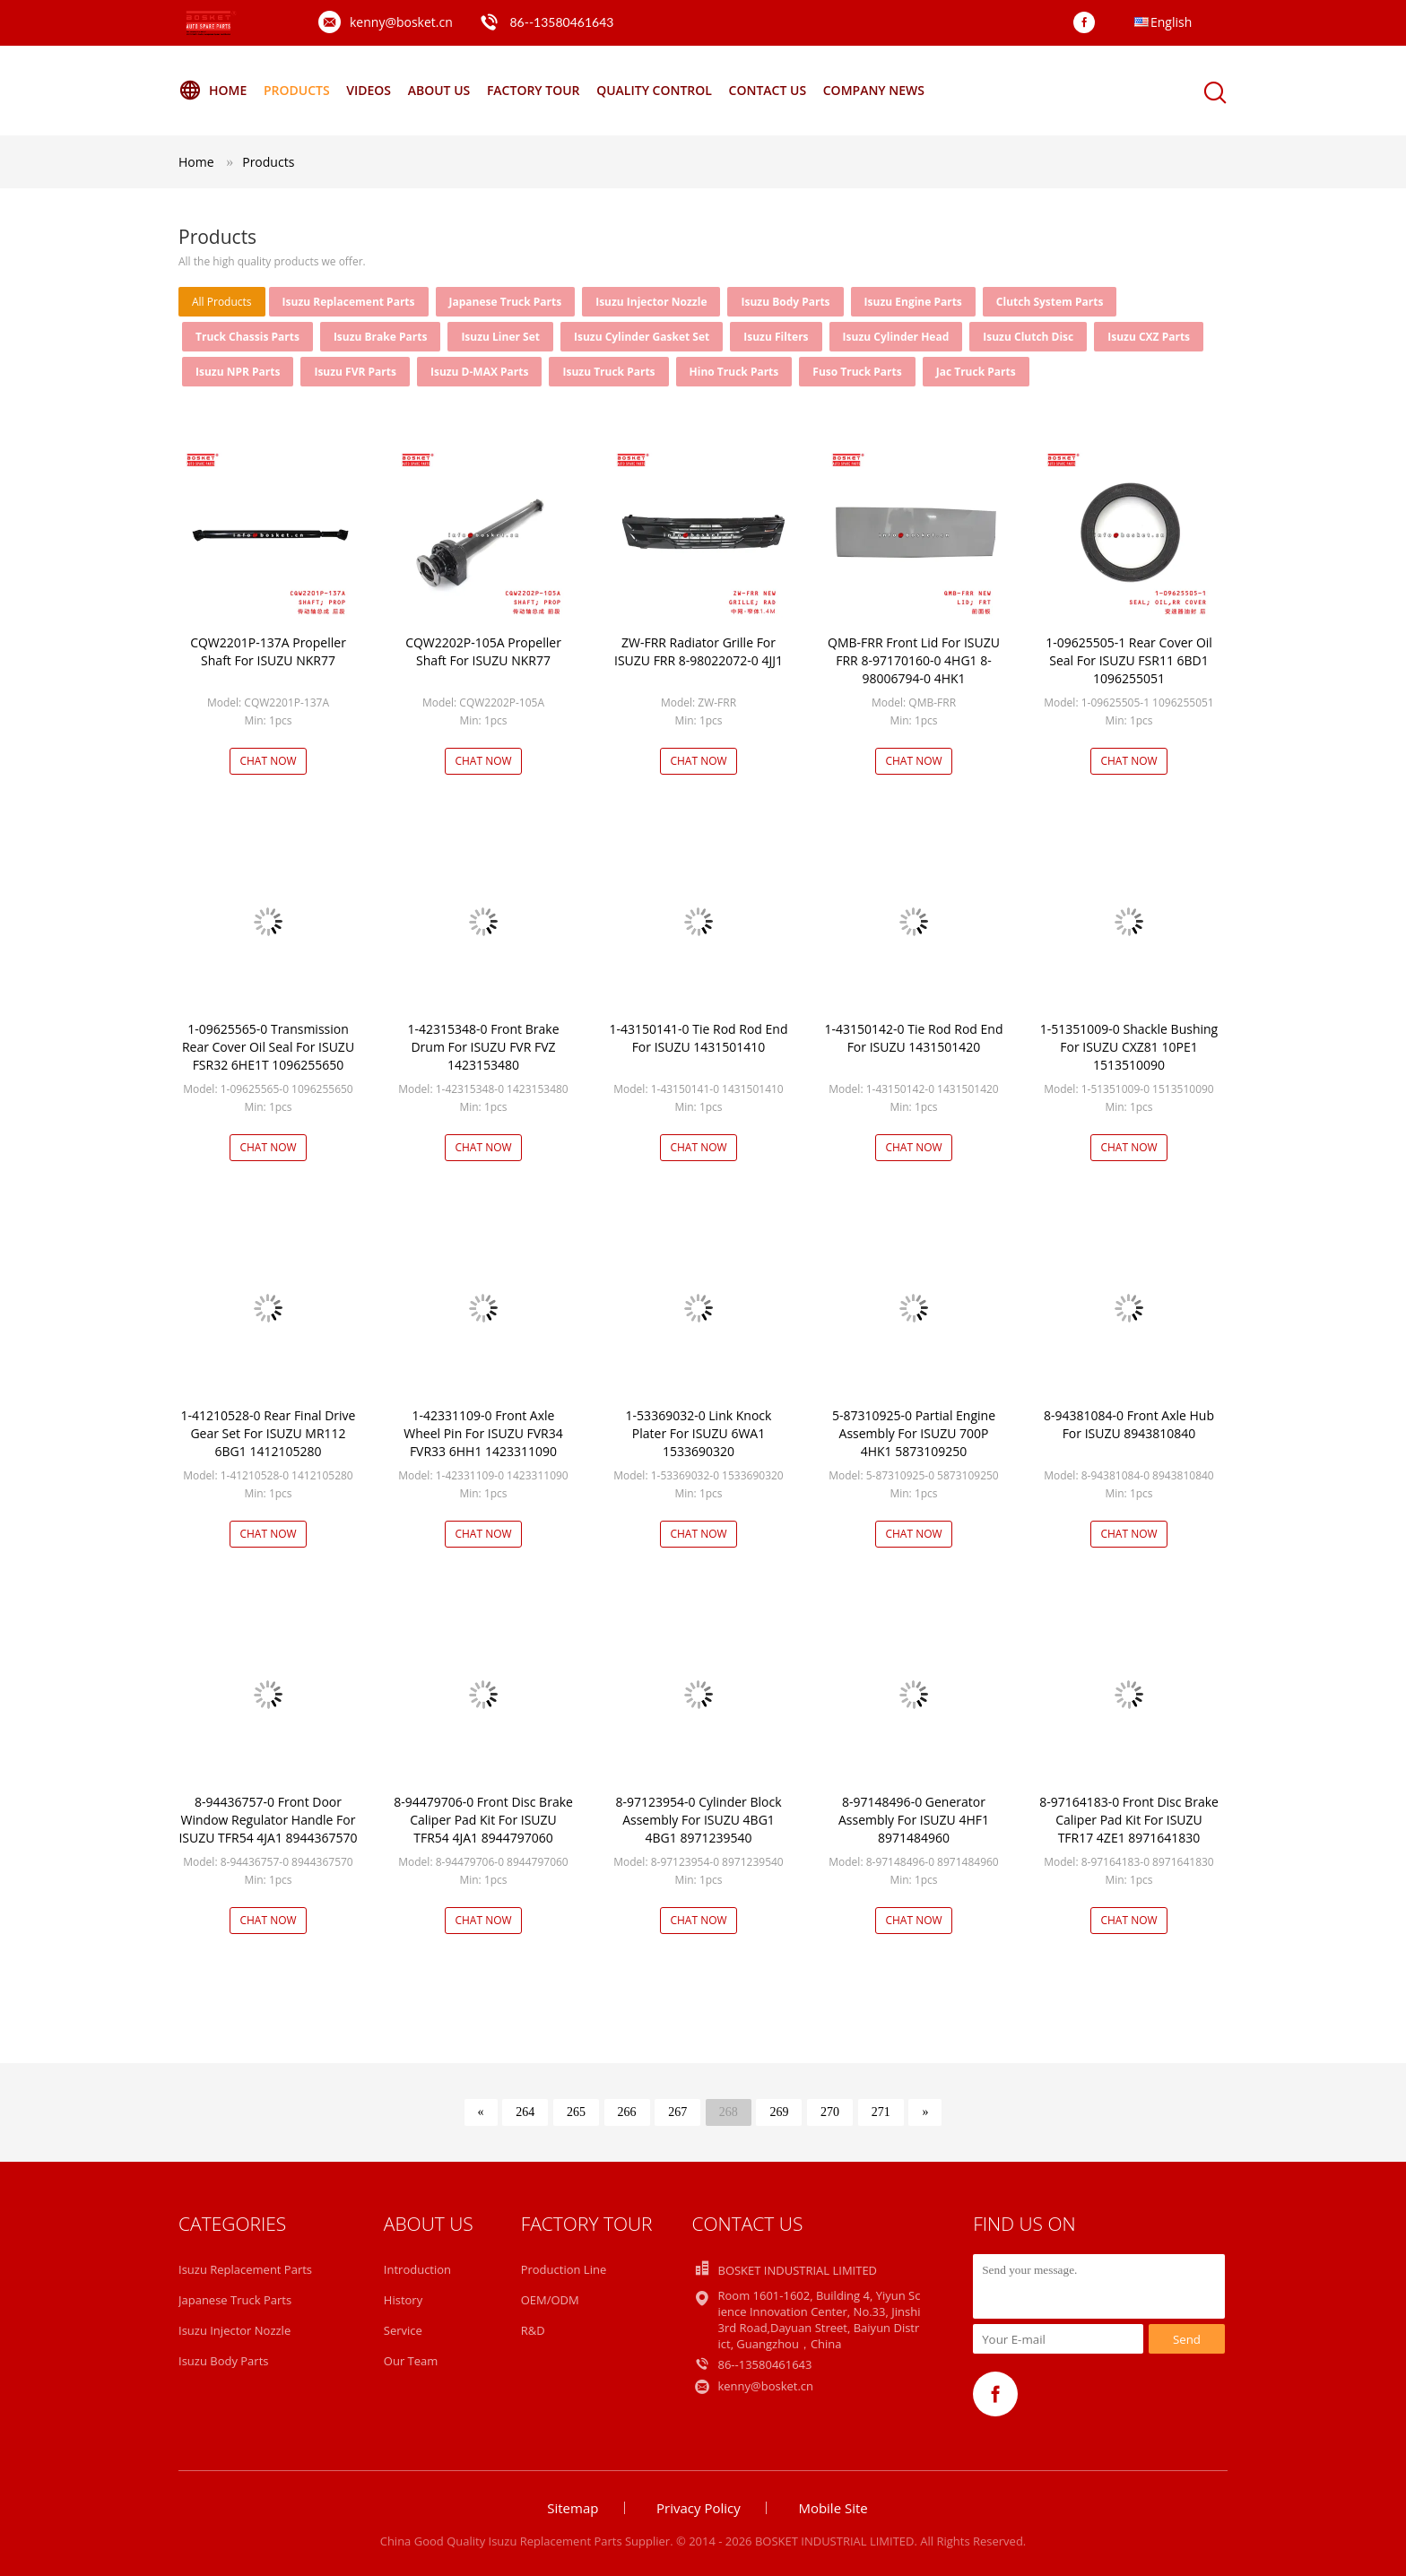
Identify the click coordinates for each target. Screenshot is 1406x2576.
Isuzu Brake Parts (381, 336)
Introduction (417, 2269)
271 (881, 2112)
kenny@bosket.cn (401, 21)
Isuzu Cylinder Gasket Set (641, 336)
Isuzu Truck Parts (608, 371)
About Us (439, 90)
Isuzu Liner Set (500, 336)
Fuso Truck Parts (856, 371)
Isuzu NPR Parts (237, 371)
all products (222, 301)
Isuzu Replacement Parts (348, 301)
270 (829, 2112)
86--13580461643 (561, 22)
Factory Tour (533, 90)
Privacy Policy (698, 2508)
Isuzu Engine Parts (913, 301)
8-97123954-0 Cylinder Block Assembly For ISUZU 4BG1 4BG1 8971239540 (698, 1819)
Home (212, 90)
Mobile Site (832, 2508)
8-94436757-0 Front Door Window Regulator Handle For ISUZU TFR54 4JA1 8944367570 (267, 1819)
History (403, 2300)
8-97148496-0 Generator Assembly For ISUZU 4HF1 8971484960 (913, 1819)
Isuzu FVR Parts (355, 371)
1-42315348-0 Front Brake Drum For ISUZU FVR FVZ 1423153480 (483, 1046)
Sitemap (572, 2508)
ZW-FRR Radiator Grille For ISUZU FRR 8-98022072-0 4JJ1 (698, 651)
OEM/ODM (550, 2300)
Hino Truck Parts (734, 371)
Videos (368, 90)
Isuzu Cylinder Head (896, 336)
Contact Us (768, 90)
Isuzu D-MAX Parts (479, 371)
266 (627, 2112)
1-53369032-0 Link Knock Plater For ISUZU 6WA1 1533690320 (699, 1433)
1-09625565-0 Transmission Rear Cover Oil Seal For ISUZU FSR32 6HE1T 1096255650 (268, 1046)
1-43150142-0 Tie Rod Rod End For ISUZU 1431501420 (914, 1037)
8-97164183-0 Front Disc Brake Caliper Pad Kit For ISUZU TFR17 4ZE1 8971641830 (1129, 1819)
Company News (873, 90)
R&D (533, 2330)
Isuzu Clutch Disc (1028, 336)
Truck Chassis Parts (247, 336)
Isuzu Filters (775, 336)
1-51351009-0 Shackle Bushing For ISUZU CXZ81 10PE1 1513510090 (1129, 1046)
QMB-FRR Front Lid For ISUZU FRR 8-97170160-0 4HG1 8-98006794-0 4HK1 (914, 660)
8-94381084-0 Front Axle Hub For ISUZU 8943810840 (1129, 1424)
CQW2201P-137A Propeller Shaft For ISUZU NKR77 (268, 651)
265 (576, 2112)
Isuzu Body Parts (785, 301)
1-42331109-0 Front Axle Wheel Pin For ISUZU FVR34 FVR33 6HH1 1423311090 (483, 1433)
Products (297, 90)
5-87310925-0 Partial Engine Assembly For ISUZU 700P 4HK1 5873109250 (913, 1433)
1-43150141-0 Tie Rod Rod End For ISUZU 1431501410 (699, 1037)
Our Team (411, 2361)
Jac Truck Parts (976, 371)
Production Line (564, 2269)
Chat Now (267, 760)
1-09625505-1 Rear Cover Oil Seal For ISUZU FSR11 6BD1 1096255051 (1129, 660)
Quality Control (654, 90)
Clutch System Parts (1050, 301)
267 (677, 2112)
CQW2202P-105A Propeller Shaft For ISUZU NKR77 (483, 651)
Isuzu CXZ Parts (1148, 336)
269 (778, 2112)
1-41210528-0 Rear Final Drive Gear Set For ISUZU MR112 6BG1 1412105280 (268, 1433)
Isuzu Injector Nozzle (651, 301)
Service (403, 2330)
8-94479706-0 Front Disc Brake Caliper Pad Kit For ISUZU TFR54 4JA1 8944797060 (483, 1819)
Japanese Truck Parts (505, 301)
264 (525, 2112)
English (1171, 21)
